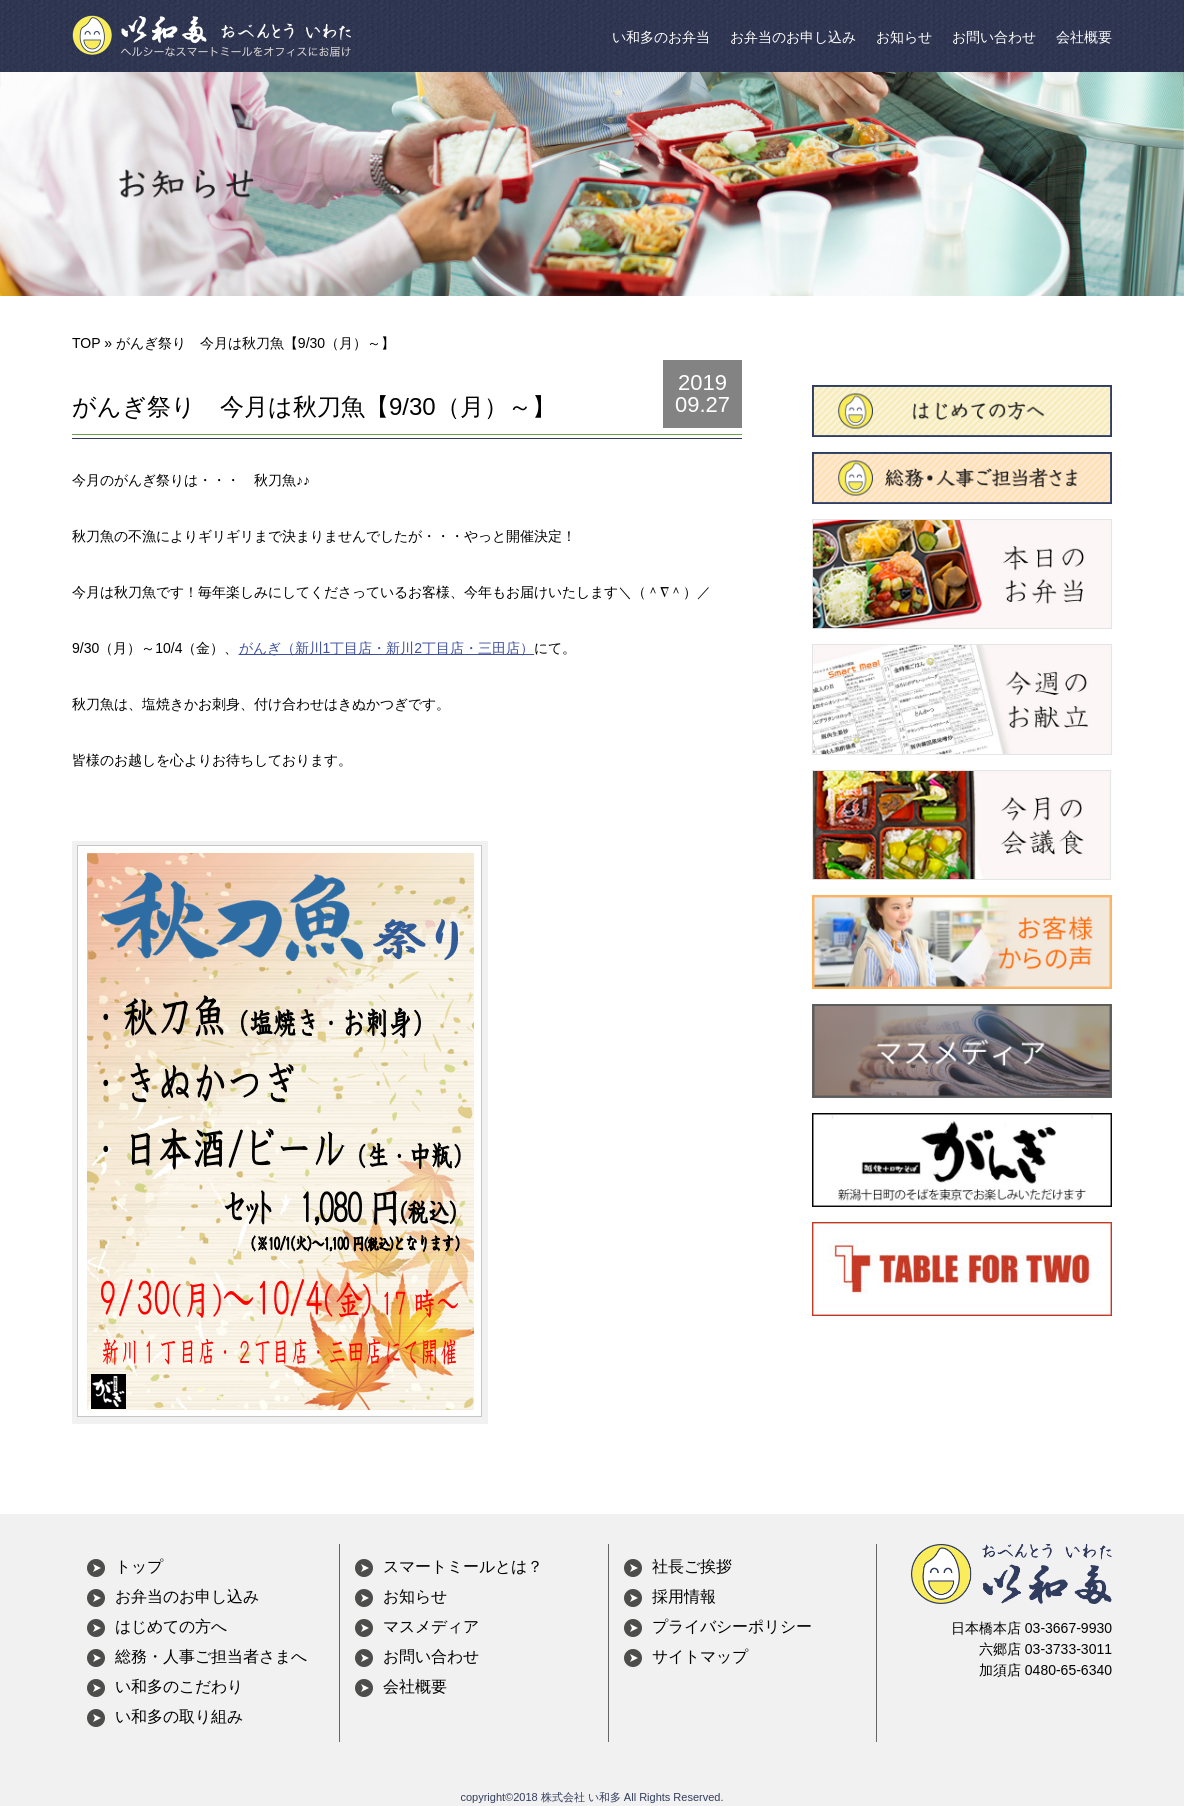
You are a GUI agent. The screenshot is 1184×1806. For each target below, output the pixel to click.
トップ (139, 1567)
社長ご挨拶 (692, 1567)
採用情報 (684, 1597)
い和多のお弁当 (661, 37)
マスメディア (431, 1627)
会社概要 (1084, 37)
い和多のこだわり (179, 1687)
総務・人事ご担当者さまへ (211, 1657)
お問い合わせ (994, 37)
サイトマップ (700, 1657)
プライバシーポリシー (732, 1627)
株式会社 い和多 (581, 1797)
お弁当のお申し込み (793, 37)
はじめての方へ (171, 1627)
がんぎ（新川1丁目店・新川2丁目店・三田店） (387, 648)
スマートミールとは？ (463, 1567)
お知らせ (904, 37)
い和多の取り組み (179, 1717)
